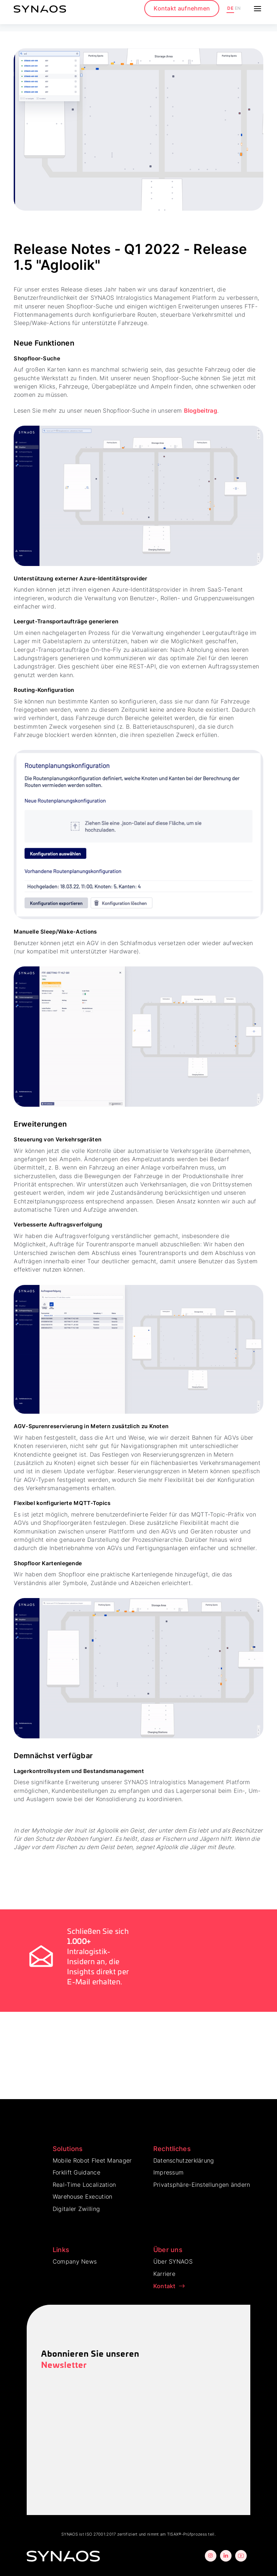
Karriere (164, 2273)
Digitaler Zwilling (76, 2208)
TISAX (173, 2534)
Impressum (168, 2172)
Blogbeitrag (200, 410)
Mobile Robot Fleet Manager (92, 2160)
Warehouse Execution (83, 2196)
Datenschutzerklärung (183, 2160)
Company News (75, 2261)
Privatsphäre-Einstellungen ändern (201, 2184)
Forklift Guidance (76, 2172)
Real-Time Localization (84, 2184)
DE (230, 8)
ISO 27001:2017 (100, 2534)
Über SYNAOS (173, 2261)
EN (238, 8)
